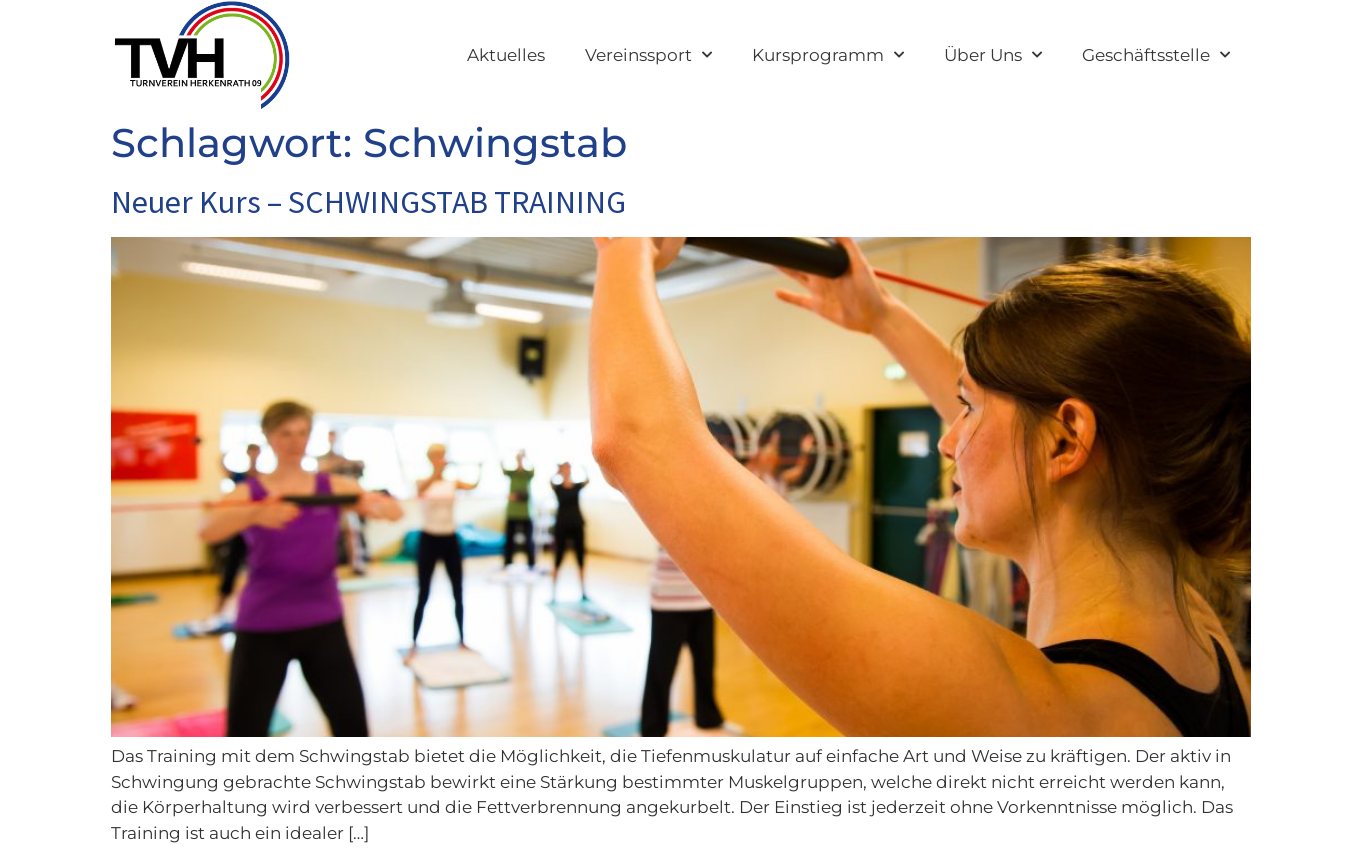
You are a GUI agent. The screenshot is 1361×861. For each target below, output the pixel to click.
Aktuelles (506, 55)
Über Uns (993, 55)
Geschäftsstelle (1156, 55)
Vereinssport (648, 55)
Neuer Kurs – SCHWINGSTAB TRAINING (368, 202)
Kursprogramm (828, 55)
